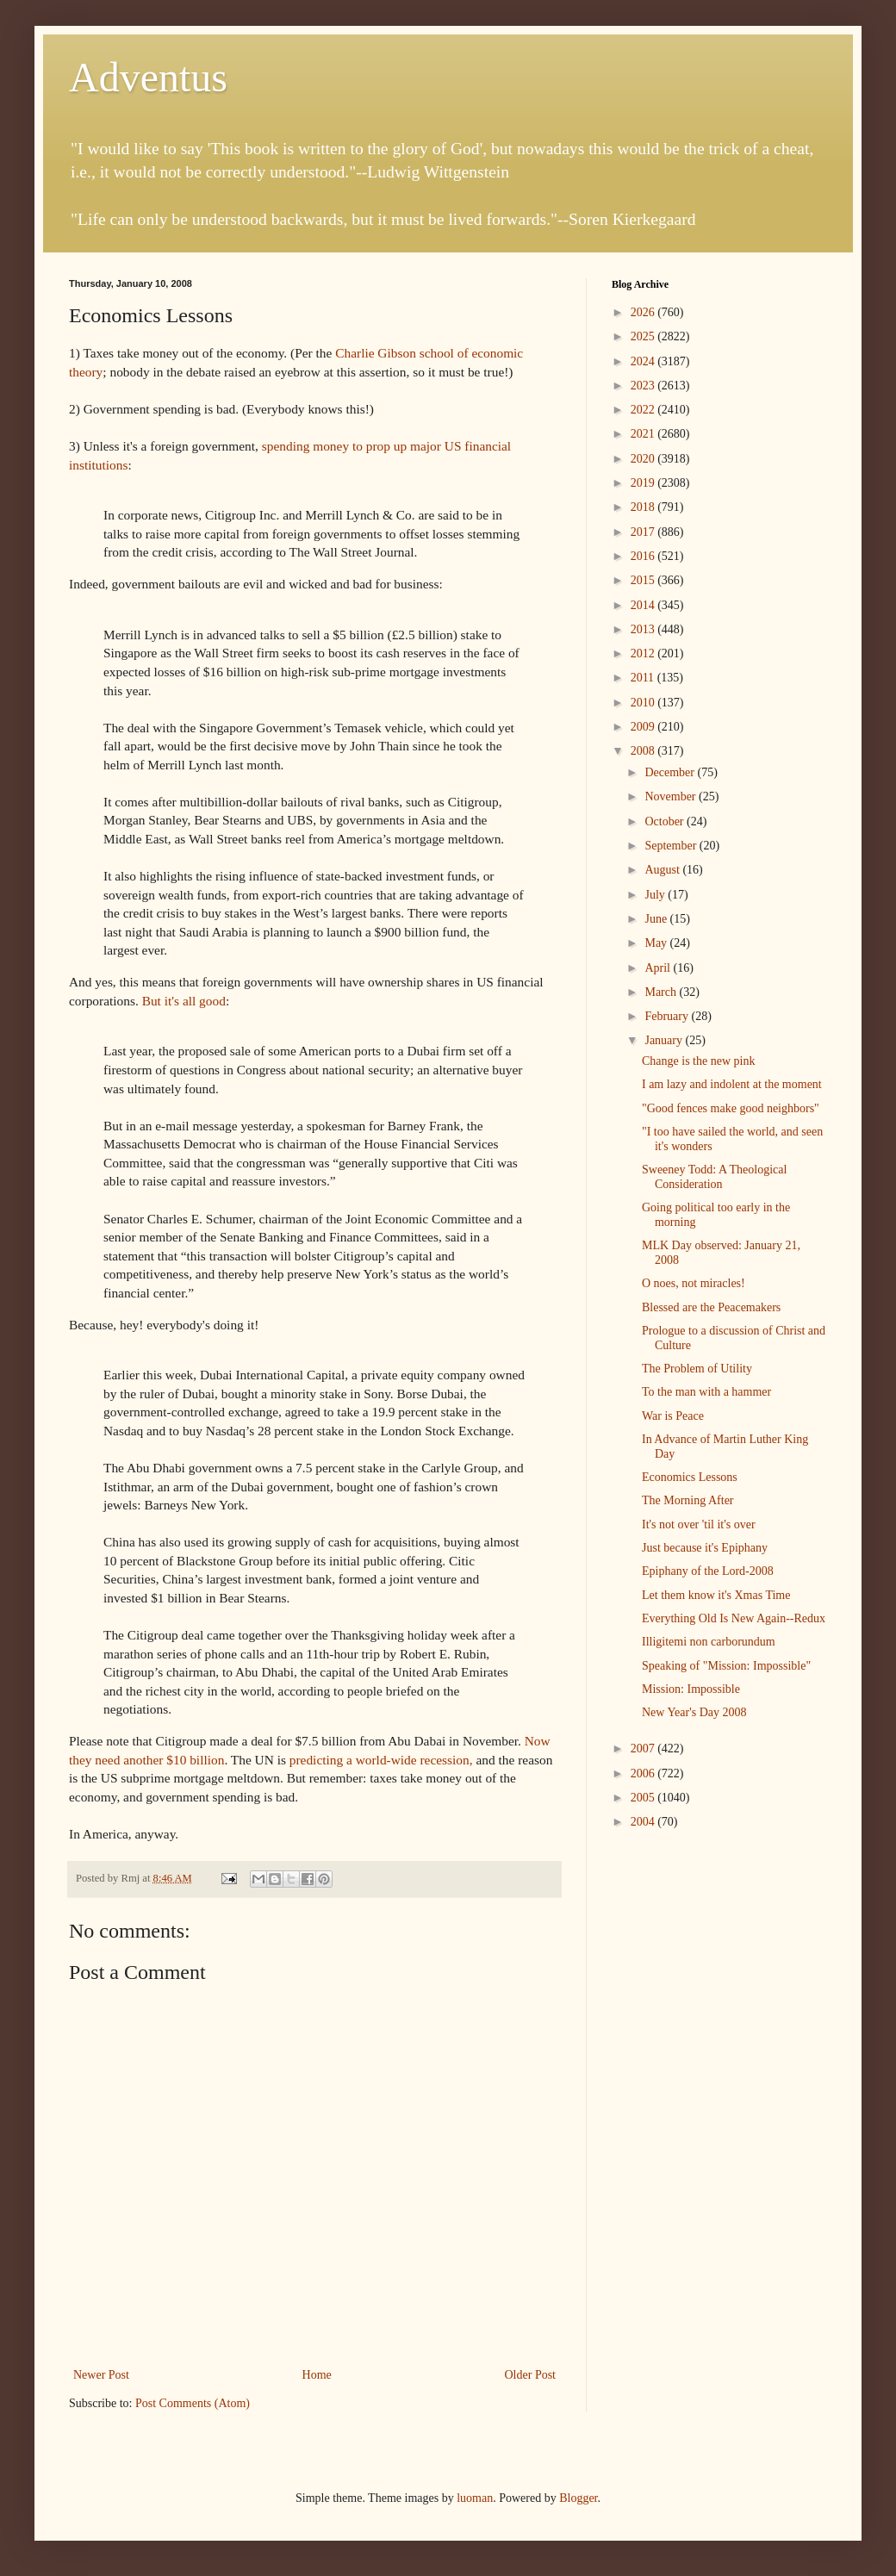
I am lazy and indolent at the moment (732, 1084)
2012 (644, 653)
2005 (644, 1797)
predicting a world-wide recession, (381, 1759)
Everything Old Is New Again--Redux (733, 1618)
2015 (644, 580)
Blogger (578, 2498)
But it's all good (184, 1000)
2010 (644, 702)
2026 (644, 312)
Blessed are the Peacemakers (711, 1307)
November (671, 796)
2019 (644, 482)
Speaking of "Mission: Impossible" (726, 1665)
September (671, 845)
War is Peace (673, 1415)
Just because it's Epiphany (705, 1547)
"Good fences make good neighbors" (730, 1108)
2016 (644, 556)
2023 (644, 385)
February (667, 1016)
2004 (644, 1821)
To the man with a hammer (706, 1391)
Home (317, 2374)
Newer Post (101, 2374)
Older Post (531, 2374)
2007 (644, 1748)
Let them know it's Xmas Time (716, 1595)
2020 (644, 458)
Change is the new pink (698, 1061)
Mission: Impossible (691, 1689)
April (658, 967)
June (656, 918)
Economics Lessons (689, 1477)
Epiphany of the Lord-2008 (708, 1571)
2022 (644, 409)
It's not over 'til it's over (699, 1524)
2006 (644, 1773)
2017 (644, 532)
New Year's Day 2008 (694, 1712)
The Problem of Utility (697, 1368)
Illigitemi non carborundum (708, 1641)
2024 (644, 361)
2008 (644, 750)
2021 (644, 433)
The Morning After (688, 1500)
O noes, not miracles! (693, 1283)
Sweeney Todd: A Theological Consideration (714, 1177)
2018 (644, 507)
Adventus (148, 77)
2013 (644, 629)
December (670, 772)
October (665, 821)
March (661, 992)
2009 (644, 726)
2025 (644, 336)
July (656, 894)
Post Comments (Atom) (192, 2403)
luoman (475, 2498)
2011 (644, 677)
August (663, 869)
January (664, 1040)
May (656, 942)
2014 (644, 605)
